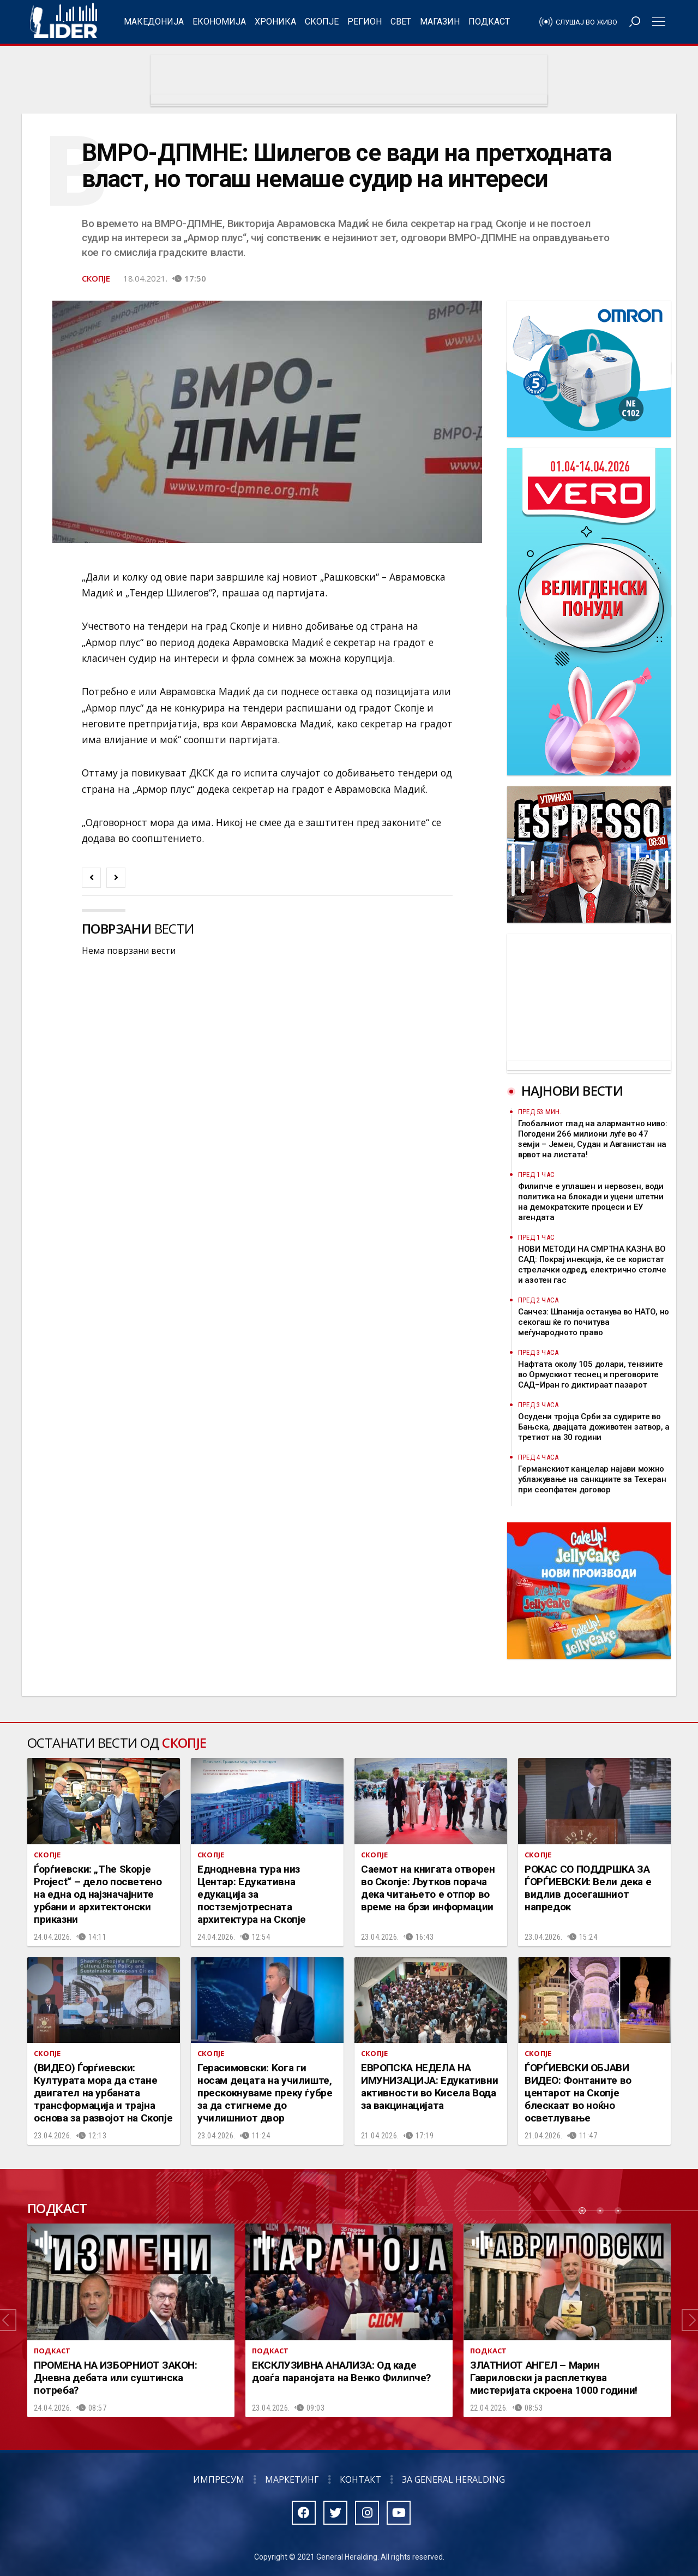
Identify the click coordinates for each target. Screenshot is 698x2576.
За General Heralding (453, 2479)
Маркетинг (292, 2479)
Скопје (322, 21)
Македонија (154, 21)
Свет (400, 21)
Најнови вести (572, 1090)
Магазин (440, 21)
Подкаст (489, 21)
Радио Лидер (63, 22)
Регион (364, 21)
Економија (219, 21)
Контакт (360, 2479)
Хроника (275, 21)
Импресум (218, 2479)
